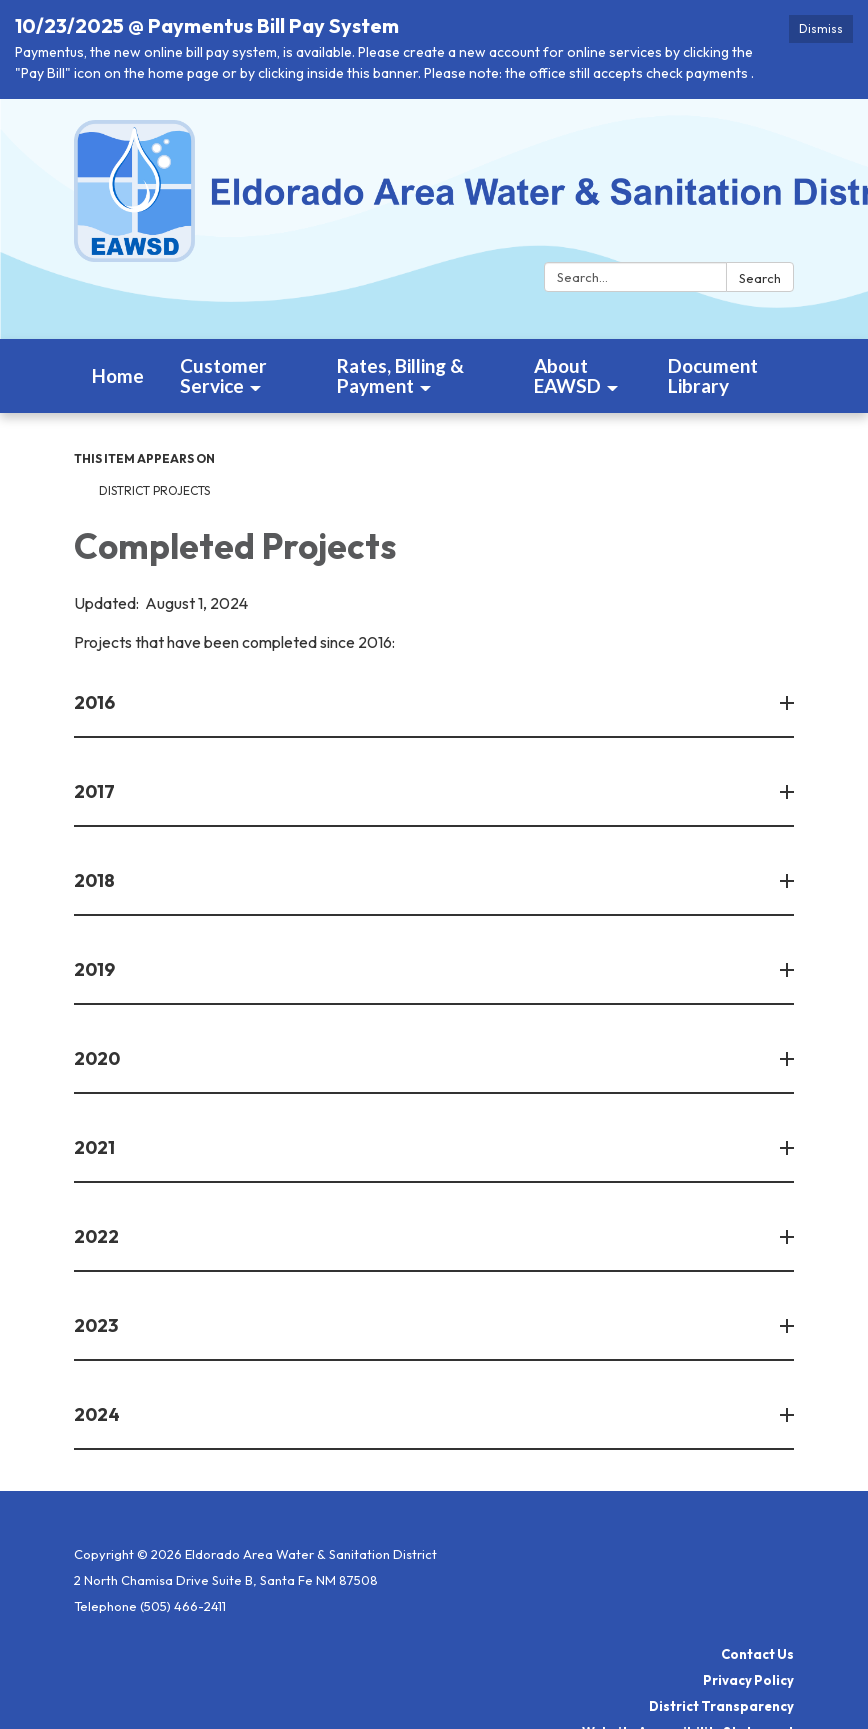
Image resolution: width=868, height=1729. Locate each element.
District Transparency (721, 1706)
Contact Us (757, 1654)
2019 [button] (96, 969)
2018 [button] (96, 880)
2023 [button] (97, 1325)
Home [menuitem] (118, 375)
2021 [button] (96, 1147)
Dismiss (821, 28)
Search (760, 278)
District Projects (154, 490)
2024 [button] (98, 1414)
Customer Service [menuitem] (223, 375)
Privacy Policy (748, 1680)
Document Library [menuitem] (713, 375)
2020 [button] (98, 1058)
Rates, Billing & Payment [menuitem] (400, 375)
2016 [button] (96, 702)
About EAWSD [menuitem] (567, 375)
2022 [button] (98, 1236)
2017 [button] (96, 791)
